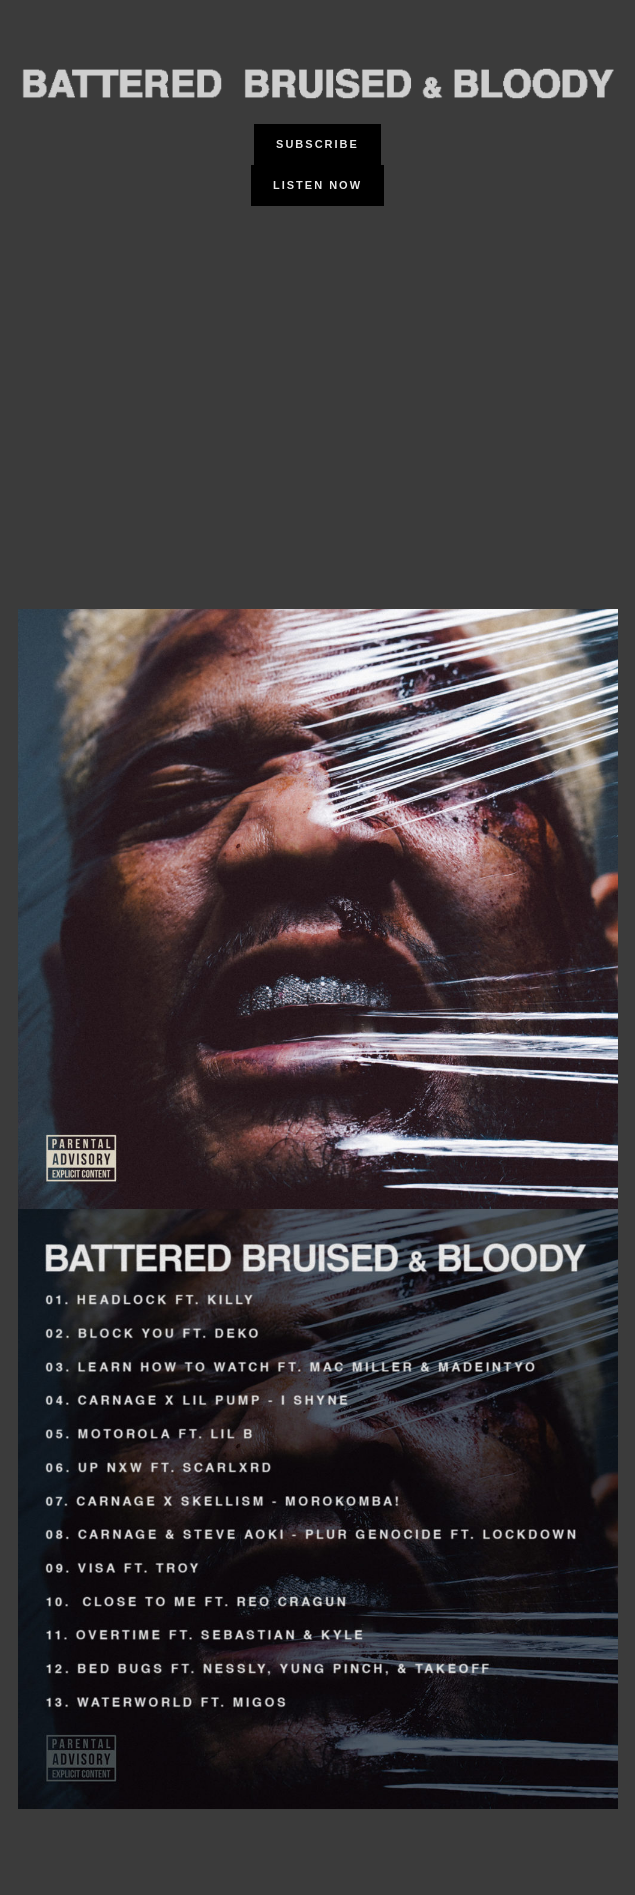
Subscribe (317, 144)
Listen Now (317, 185)
